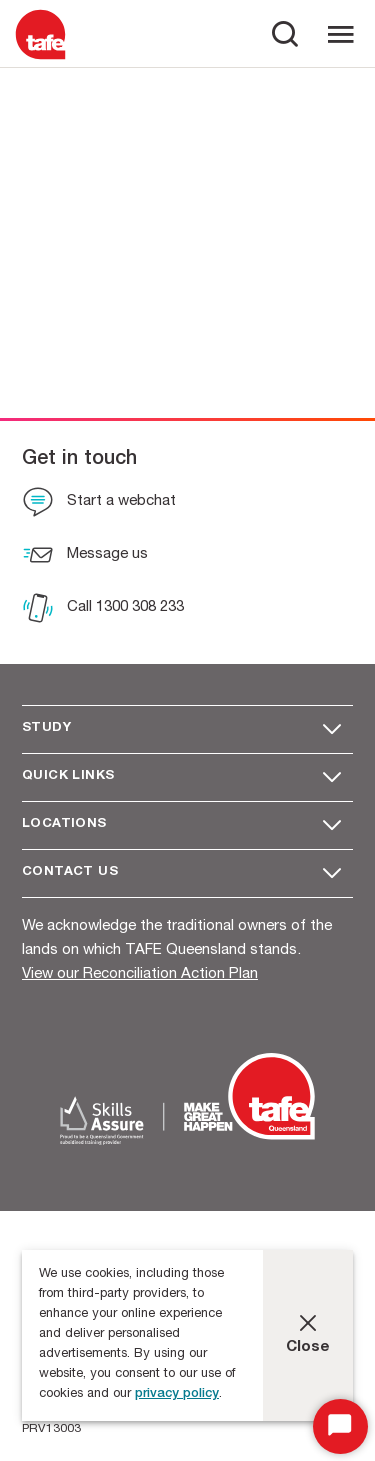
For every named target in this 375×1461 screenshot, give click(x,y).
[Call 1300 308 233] (103, 610)
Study (46, 728)
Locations (64, 824)
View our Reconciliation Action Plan (140, 974)
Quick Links (68, 776)
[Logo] (40, 58)
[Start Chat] (340, 1426)
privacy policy (177, 1394)
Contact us (70, 872)
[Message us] (85, 557)
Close (308, 1347)
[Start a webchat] (99, 504)
